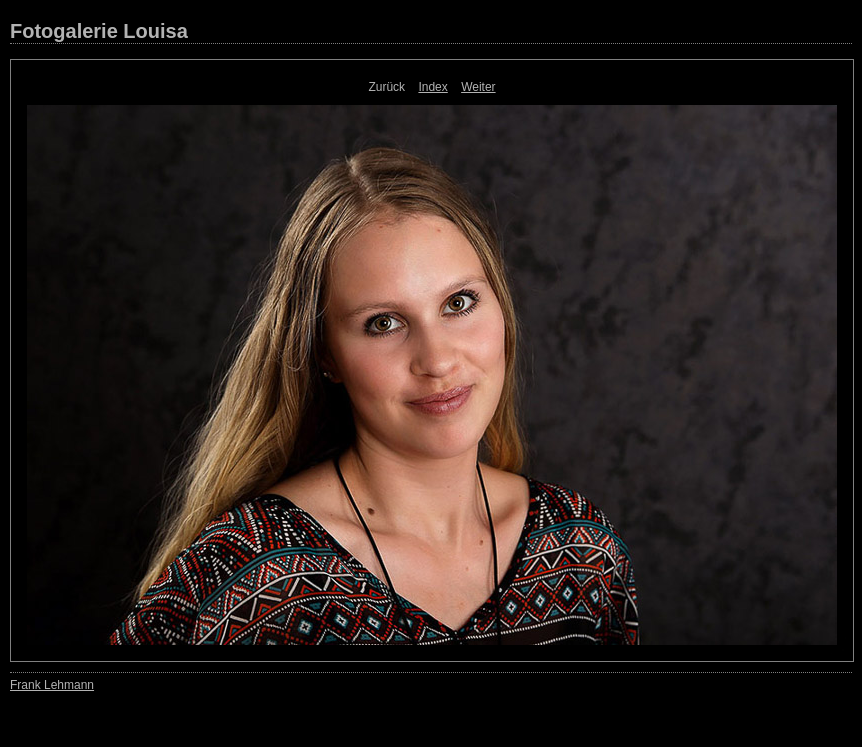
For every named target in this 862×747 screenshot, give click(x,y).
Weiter (478, 87)
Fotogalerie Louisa (99, 31)
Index (432, 87)
